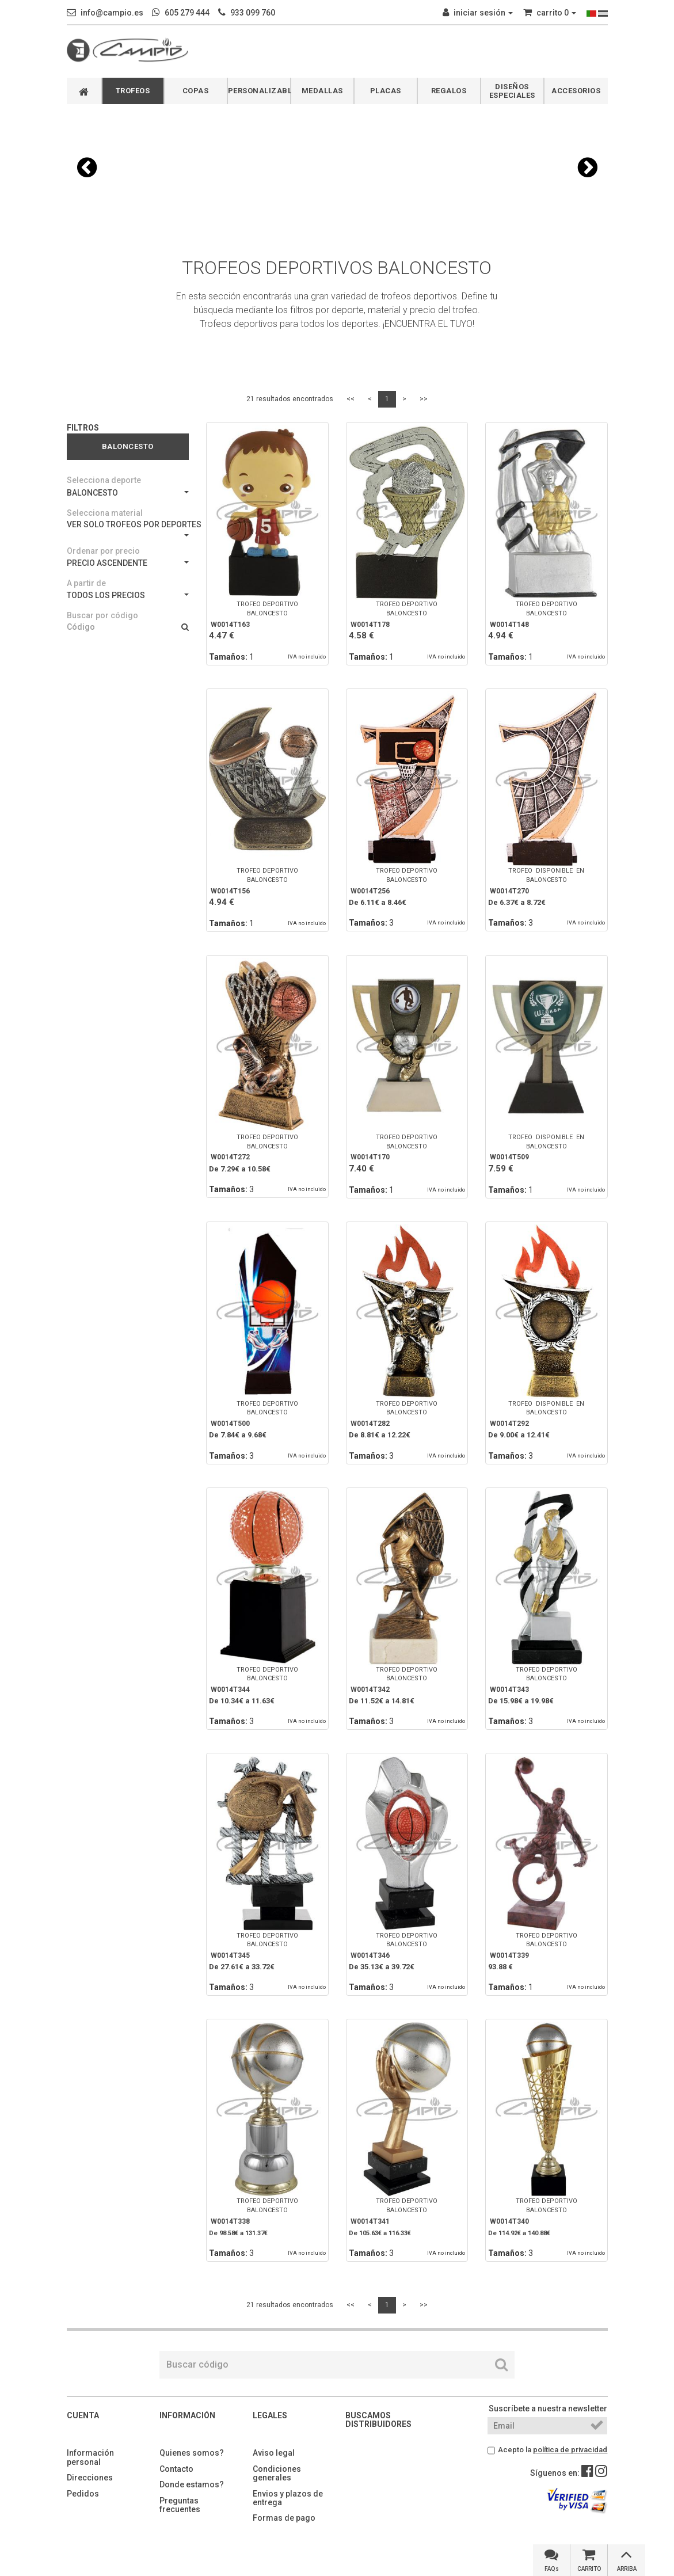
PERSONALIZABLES (259, 90)
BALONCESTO (128, 492)
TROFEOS (133, 90)
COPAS (195, 90)
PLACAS (385, 90)
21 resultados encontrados (289, 399)
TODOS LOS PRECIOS (128, 595)
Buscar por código (102, 615)
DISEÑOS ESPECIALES (512, 91)
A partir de (86, 583)
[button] (87, 167)
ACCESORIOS (575, 90)
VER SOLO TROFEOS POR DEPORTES (128, 528)
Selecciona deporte (104, 480)
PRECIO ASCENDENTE (128, 563)
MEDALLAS (322, 90)
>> (424, 399)
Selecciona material (105, 513)
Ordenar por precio (103, 550)
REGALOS (449, 90)
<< (350, 399)
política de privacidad (570, 2449)
